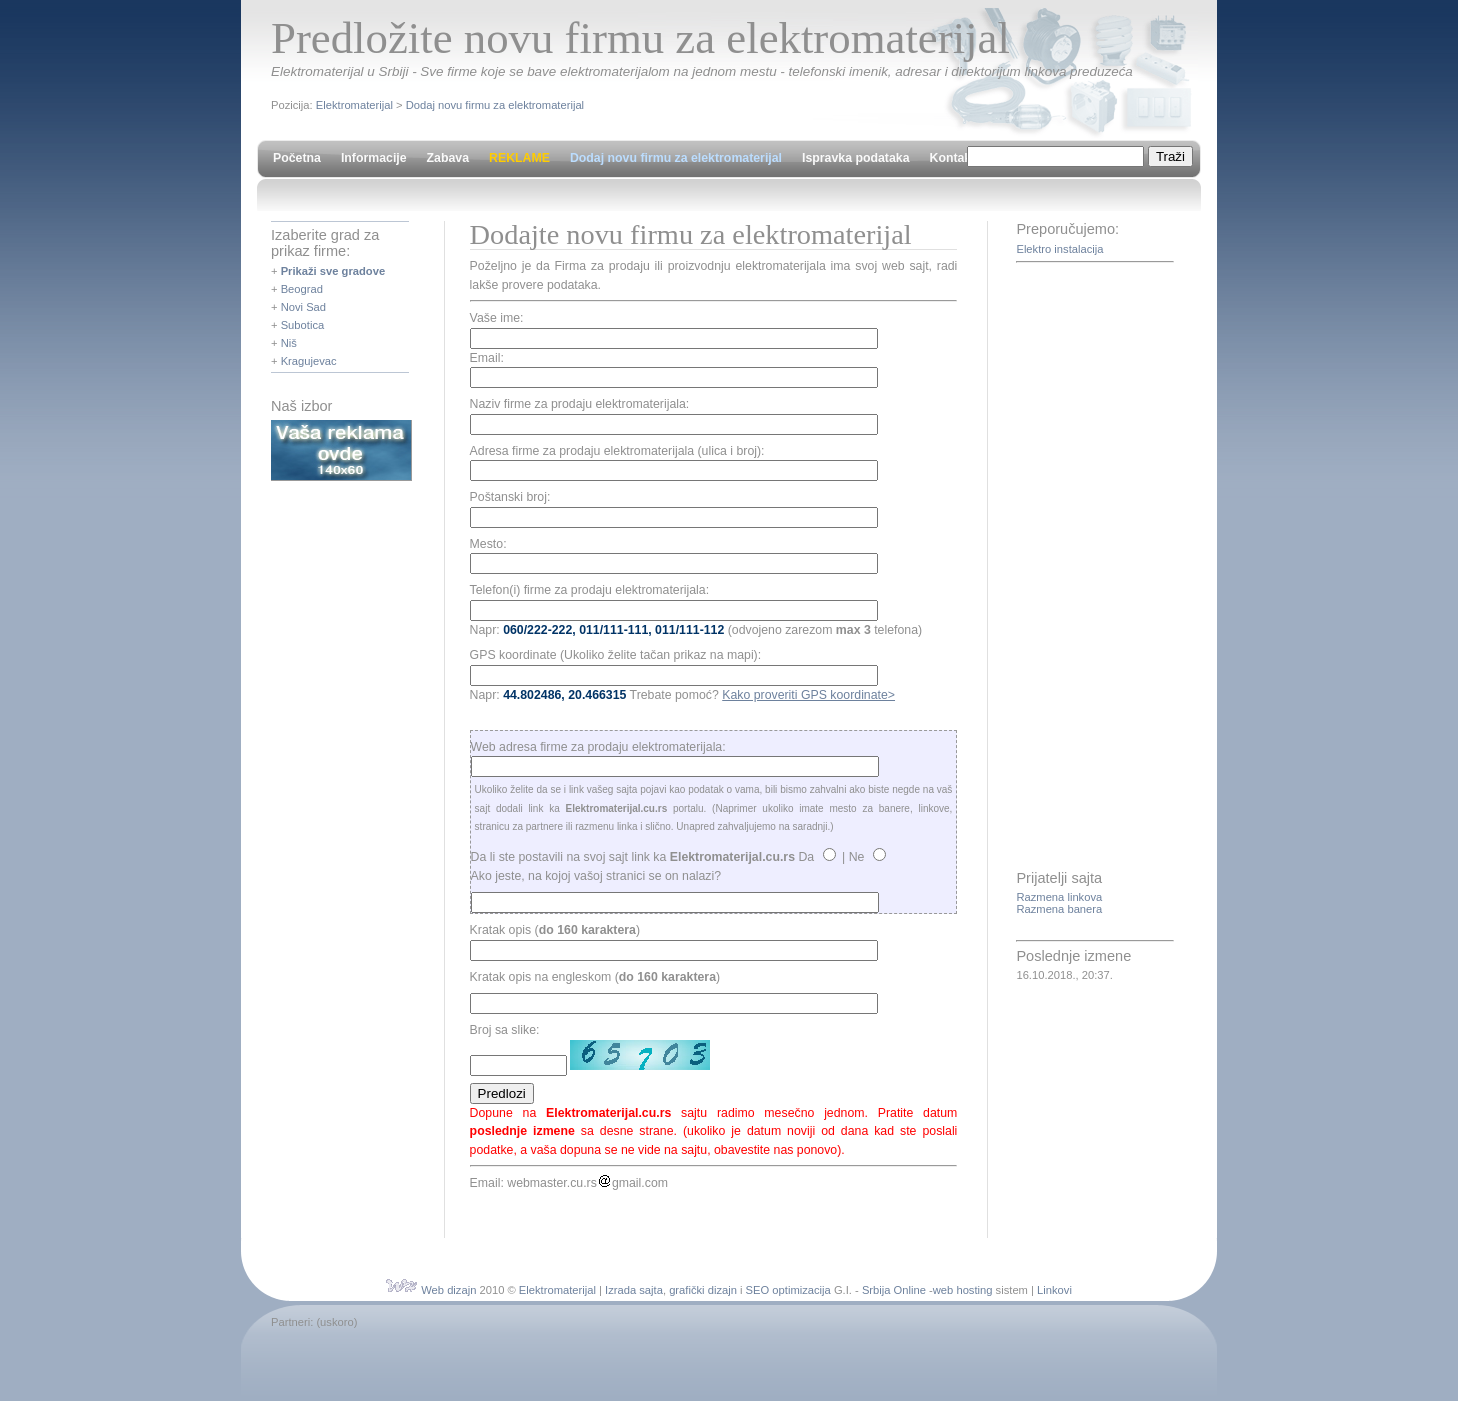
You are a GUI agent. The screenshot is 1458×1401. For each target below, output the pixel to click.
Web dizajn (448, 1290)
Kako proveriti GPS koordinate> (808, 695)
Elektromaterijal (354, 105)
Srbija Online (894, 1290)
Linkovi (1054, 1290)
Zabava (448, 158)
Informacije (374, 158)
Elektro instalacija (1059, 249)
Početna (297, 158)
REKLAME (519, 158)
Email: (487, 358)
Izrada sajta (634, 1290)
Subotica (303, 325)
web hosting (963, 1290)
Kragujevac (309, 361)
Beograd (302, 289)
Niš (289, 343)
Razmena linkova (1059, 897)
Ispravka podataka (855, 158)
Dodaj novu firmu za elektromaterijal (495, 105)
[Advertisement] (1096, 568)
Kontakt (952, 158)
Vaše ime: (497, 318)
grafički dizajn (703, 1290)
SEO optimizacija (788, 1290)
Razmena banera (1059, 909)
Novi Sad (303, 307)
